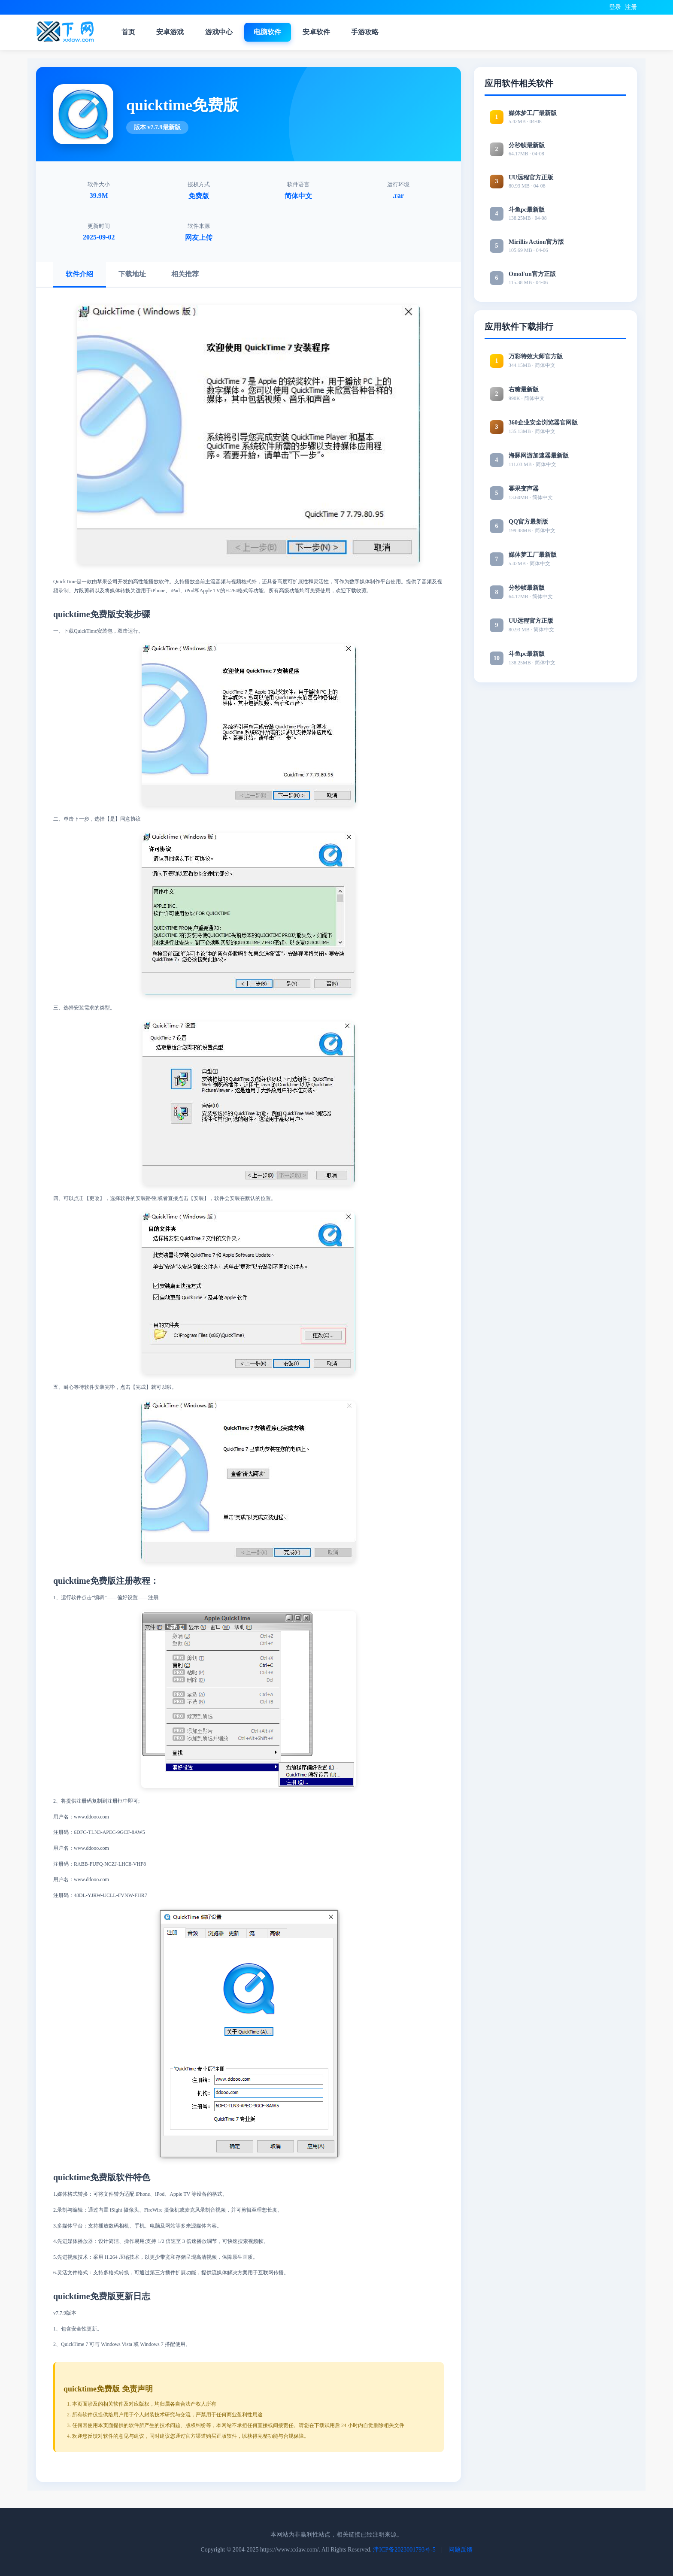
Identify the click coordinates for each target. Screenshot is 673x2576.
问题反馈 (461, 2549)
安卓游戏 (174, 31)
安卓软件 (325, 31)
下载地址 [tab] (135, 273)
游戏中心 (225, 31)
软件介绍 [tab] (80, 273)
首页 (131, 31)
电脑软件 (275, 31)
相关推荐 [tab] (190, 273)
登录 (615, 7)
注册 (631, 7)
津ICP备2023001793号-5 (404, 2549)
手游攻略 (375, 31)
